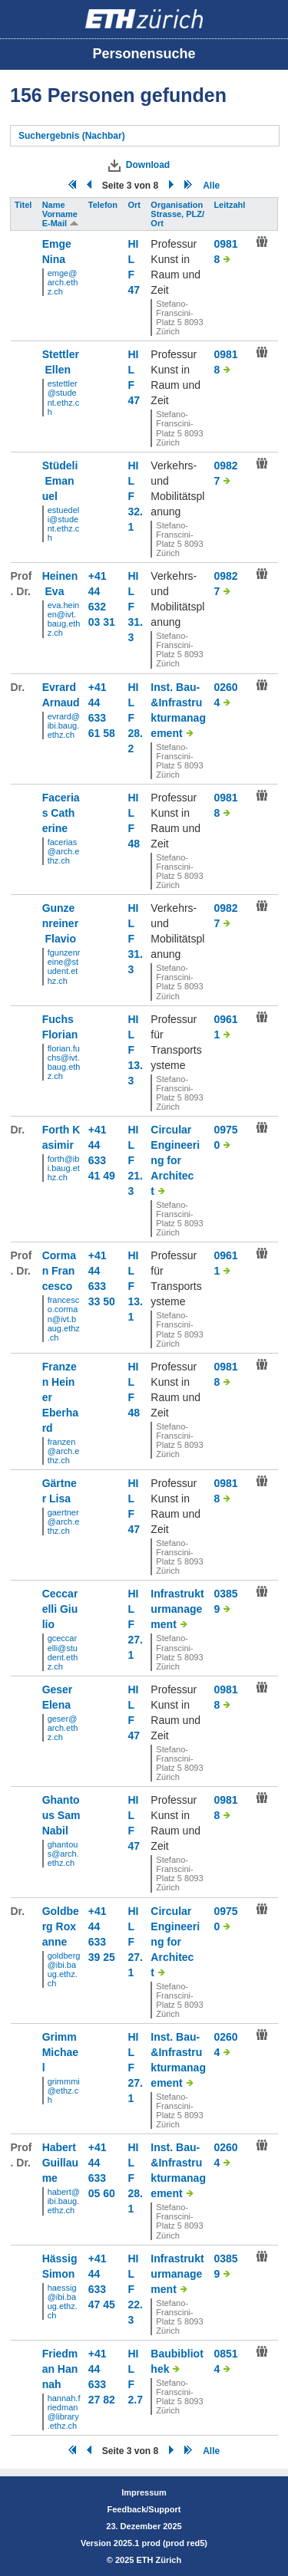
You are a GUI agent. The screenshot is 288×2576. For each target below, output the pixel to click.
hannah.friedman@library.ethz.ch (64, 2411)
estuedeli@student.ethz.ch (64, 523)
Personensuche (143, 53)
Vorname (61, 214)
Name (55, 204)
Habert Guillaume (60, 2162)
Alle (211, 185)
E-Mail (60, 223)
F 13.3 (135, 1065)
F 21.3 (135, 1175)
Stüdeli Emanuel (60, 480)
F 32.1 (135, 511)
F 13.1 (135, 1301)
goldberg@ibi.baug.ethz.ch (64, 1969)
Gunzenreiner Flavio (60, 923)
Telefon (104, 204)
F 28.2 (135, 733)
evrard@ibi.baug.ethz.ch (64, 725)
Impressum (144, 2492)
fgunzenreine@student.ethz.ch (64, 966)
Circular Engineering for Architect (175, 1160)
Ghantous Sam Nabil (61, 1815)
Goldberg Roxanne (60, 1926)
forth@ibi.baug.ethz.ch (64, 1168)
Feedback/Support (144, 2509)
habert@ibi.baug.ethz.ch (64, 2201)
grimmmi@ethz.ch (64, 2090)
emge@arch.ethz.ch (63, 282)
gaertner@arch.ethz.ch (64, 1521)
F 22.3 (135, 2304)
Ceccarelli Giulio (60, 1608)
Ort (136, 204)
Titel (24, 204)
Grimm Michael (61, 2052)
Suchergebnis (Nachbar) (71, 135)
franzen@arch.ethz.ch (64, 1451)
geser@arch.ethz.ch (63, 1728)
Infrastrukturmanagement (177, 1608)
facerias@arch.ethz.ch (64, 851)
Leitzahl (230, 204)
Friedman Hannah (60, 2368)
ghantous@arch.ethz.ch (63, 1853)
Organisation (178, 204)
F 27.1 (135, 1639)
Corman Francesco (59, 1270)
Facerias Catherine (61, 812)
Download (148, 165)
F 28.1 (135, 2193)
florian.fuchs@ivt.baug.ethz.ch (64, 1062)
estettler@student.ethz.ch (64, 397)
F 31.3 (135, 621)
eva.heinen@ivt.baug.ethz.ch (64, 618)
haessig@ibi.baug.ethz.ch (63, 2301)
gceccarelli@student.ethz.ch (63, 1651)
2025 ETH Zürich (148, 2559)
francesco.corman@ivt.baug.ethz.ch (64, 1318)
